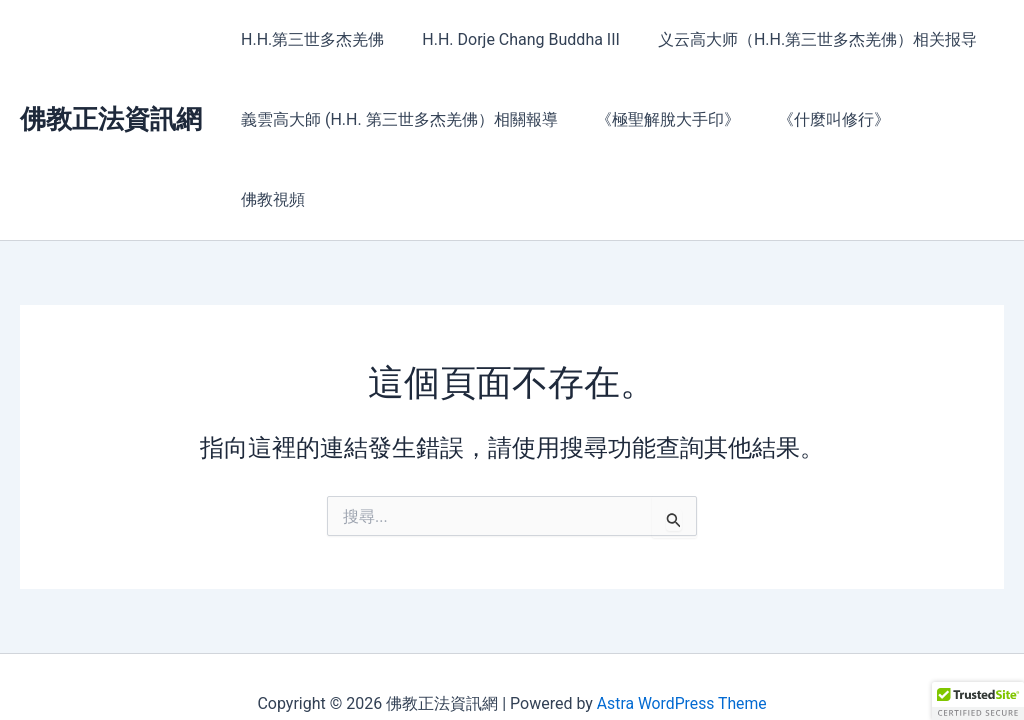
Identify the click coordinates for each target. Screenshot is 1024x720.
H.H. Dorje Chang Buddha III (512, 39)
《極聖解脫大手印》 (659, 119)
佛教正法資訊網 (111, 79)
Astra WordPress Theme (681, 669)
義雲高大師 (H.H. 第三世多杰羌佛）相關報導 (396, 119)
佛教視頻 (939, 119)
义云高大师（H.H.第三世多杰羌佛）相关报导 (802, 39)
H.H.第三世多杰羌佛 (309, 39)
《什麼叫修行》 (819, 119)
